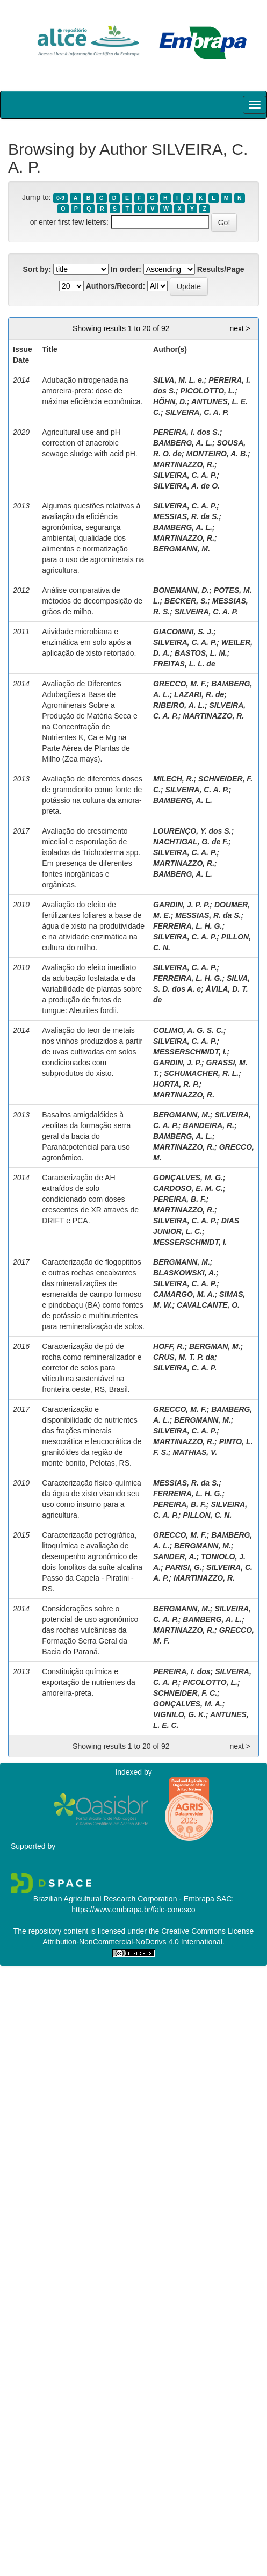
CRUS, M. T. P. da (183, 1357)
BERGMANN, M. (181, 548)
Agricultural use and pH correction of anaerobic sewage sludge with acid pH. (89, 443)
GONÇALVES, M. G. (188, 1177)
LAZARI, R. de (199, 694)
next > (239, 328)
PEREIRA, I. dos (182, 1671)
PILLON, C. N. (207, 1515)
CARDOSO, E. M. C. (188, 1188)
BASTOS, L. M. (201, 653)
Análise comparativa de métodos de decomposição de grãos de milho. (92, 601)
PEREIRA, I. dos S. (186, 432)
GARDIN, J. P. (177, 1062)
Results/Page (220, 269)
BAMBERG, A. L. (182, 443)
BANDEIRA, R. (208, 1125)
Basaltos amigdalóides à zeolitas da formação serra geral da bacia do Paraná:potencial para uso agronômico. (86, 1136)
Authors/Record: (115, 286)
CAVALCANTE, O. (208, 1305)
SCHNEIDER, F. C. (185, 1693)
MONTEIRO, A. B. (217, 453)
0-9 (60, 198)
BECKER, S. (185, 601)
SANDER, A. (174, 1556)
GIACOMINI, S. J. (183, 631)
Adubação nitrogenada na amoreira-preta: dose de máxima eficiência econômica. (92, 391)
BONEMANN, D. (181, 590)
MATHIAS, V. (195, 1452)
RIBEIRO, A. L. (179, 705)
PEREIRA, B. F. (179, 1199)
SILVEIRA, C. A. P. (197, 412)
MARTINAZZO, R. (183, 464)
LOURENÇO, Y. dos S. (192, 831)
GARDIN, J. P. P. (181, 904)
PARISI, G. (183, 1567)
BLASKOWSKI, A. (184, 1272)
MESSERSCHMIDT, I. (190, 1051)
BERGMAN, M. (215, 1346)
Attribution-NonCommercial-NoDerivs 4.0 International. (133, 1942)
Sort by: (37, 269)
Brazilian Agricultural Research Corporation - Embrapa (123, 1899)
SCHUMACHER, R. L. (201, 1073)
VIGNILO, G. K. (179, 1714)
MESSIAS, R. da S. (186, 516)
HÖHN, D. (170, 401)
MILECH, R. (173, 778)
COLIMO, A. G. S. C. (188, 1030)
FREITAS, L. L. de (184, 663)
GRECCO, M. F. (180, 683)
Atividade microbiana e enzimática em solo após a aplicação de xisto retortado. (89, 642)
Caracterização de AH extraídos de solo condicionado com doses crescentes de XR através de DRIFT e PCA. (90, 1199)
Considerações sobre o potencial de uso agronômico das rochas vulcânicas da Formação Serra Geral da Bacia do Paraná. (90, 1630)
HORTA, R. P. (176, 1084)
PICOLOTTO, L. (208, 390)
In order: (126, 269)
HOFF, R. (168, 1346)
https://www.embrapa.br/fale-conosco (133, 1909)
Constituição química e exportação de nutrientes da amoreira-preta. (88, 1682)
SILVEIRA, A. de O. (186, 486)
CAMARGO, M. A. (184, 1294)
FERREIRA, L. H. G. (187, 926)
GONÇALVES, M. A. (187, 1703)
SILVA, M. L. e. (178, 380)
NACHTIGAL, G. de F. (190, 841)
